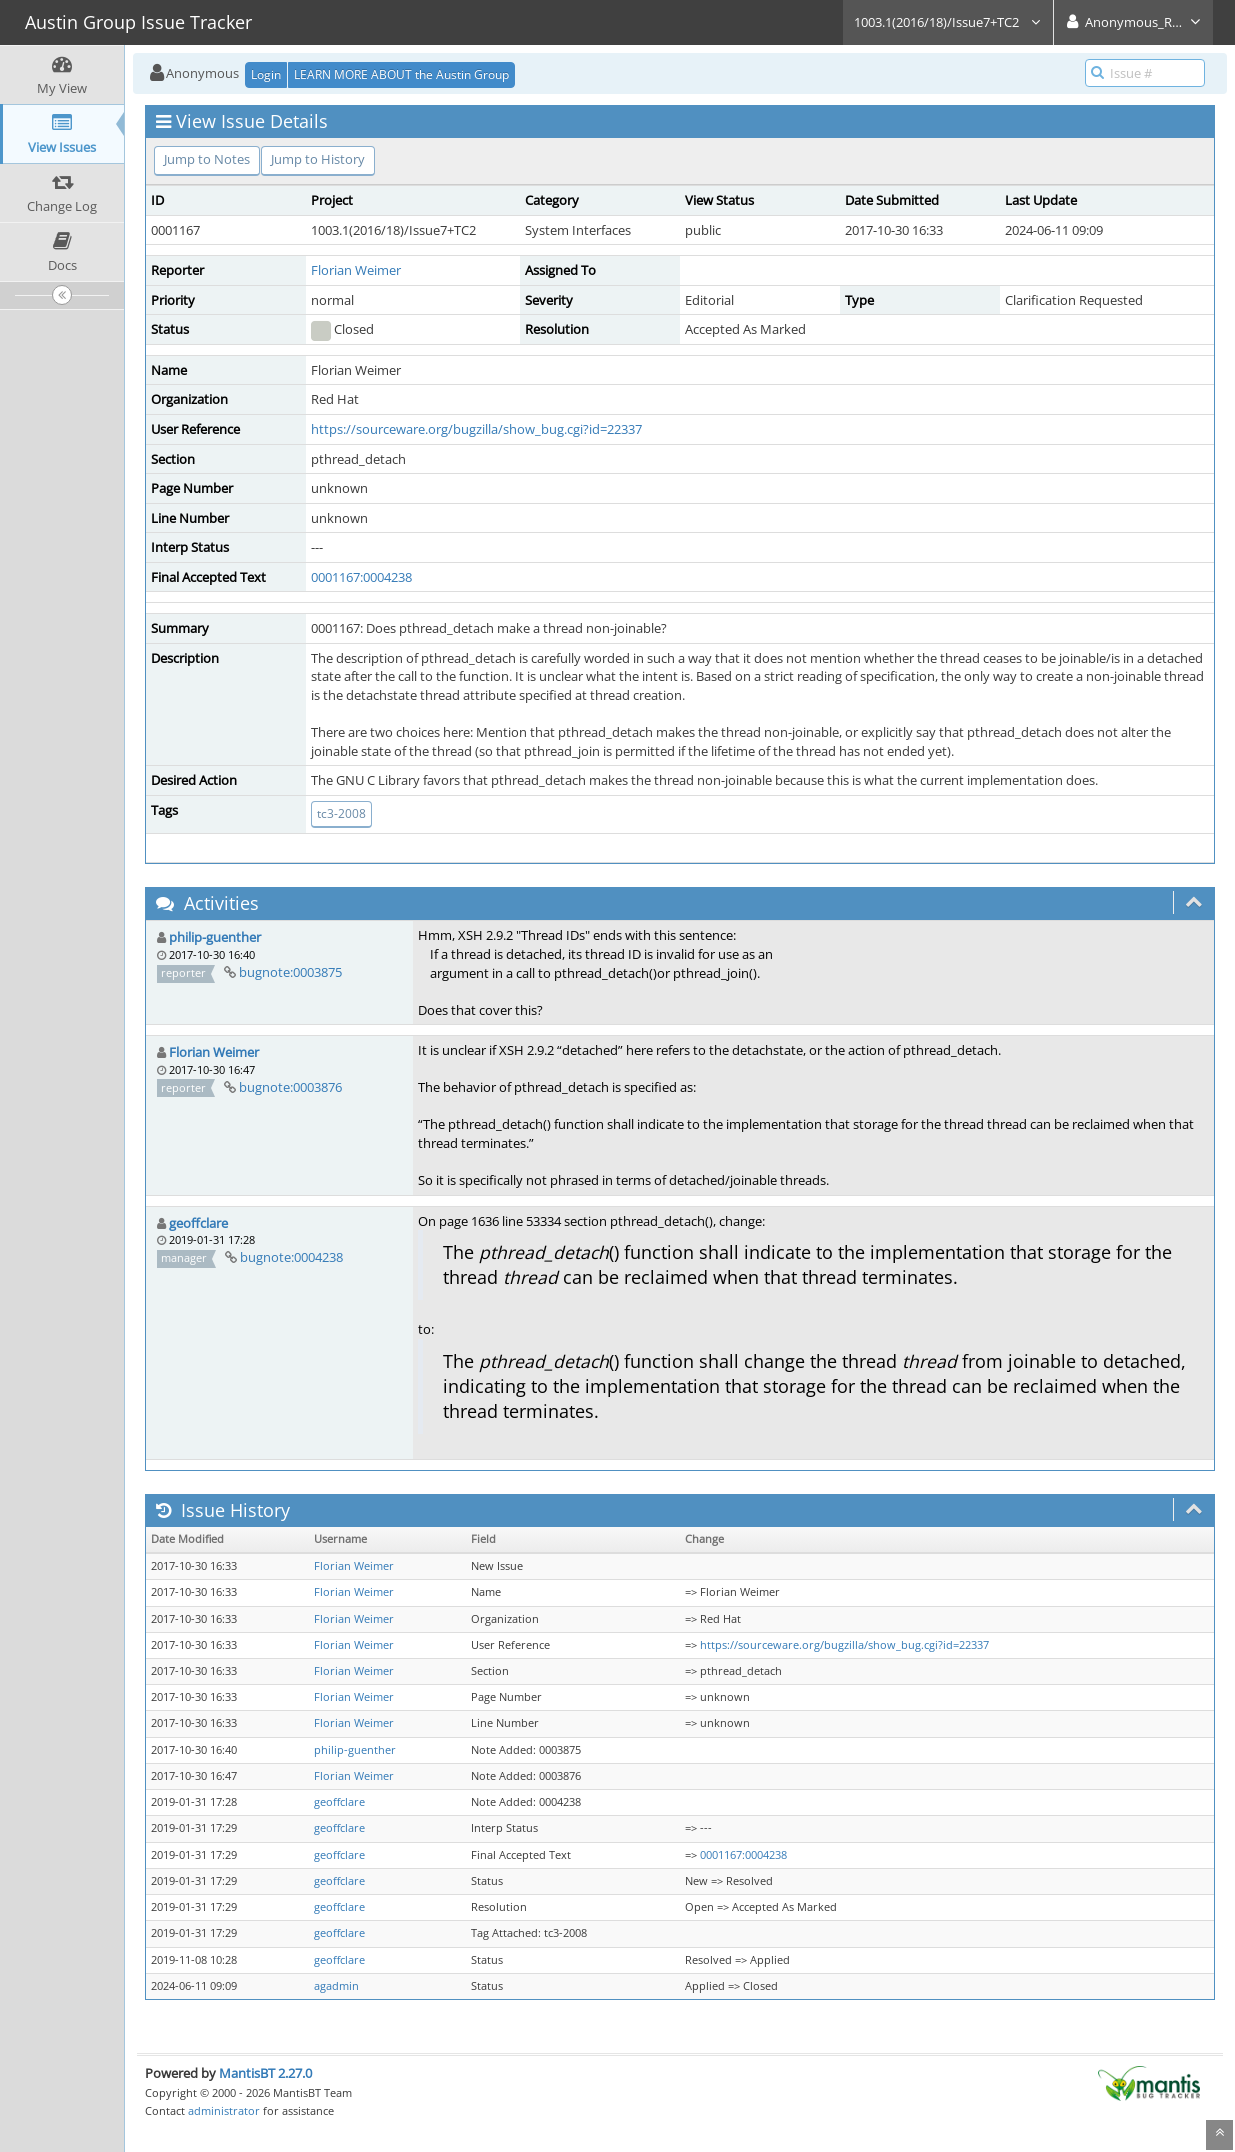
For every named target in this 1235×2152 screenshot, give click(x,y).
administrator (224, 2110)
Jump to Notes (207, 159)
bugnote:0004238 (291, 1257)
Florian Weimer (356, 270)
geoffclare (198, 1223)
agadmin (336, 1986)
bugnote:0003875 (290, 972)
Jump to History (318, 159)
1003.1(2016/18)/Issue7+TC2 (948, 22)
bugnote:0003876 (290, 1087)
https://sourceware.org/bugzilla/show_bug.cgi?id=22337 (476, 429)
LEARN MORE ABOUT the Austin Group (401, 74)
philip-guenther (215, 937)
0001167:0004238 (361, 577)
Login (266, 74)
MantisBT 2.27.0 (265, 2073)
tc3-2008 (341, 813)
